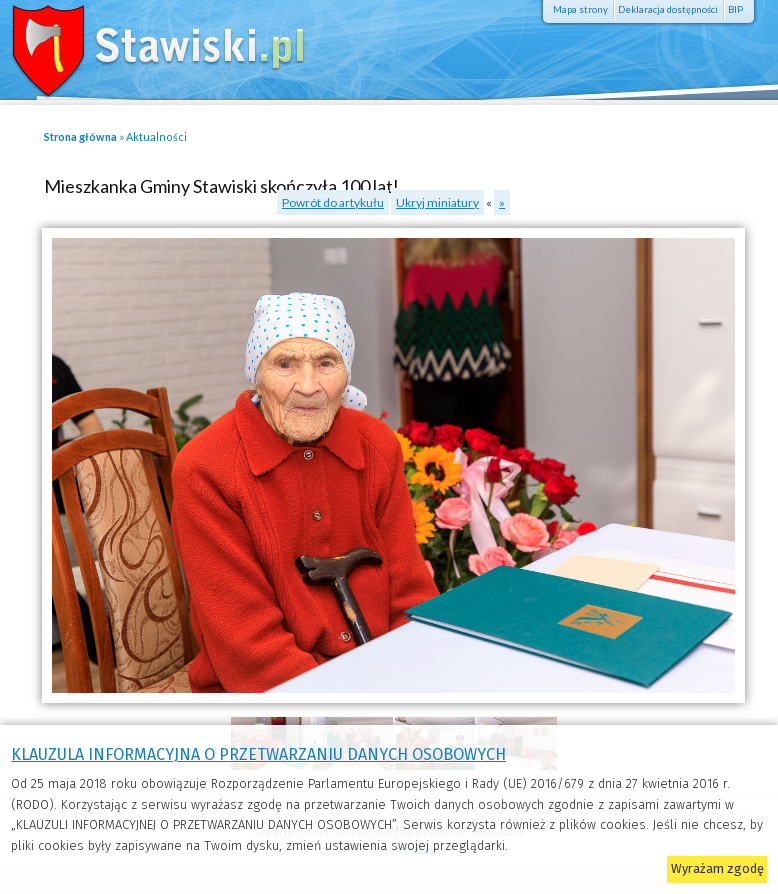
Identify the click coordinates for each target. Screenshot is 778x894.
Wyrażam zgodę (717, 868)
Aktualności (156, 136)
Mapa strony (580, 9)
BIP (735, 9)
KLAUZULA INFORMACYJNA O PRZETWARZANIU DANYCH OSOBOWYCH (258, 754)
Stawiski (145, 45)
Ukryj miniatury (437, 202)
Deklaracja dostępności (668, 9)
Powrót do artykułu (333, 202)
